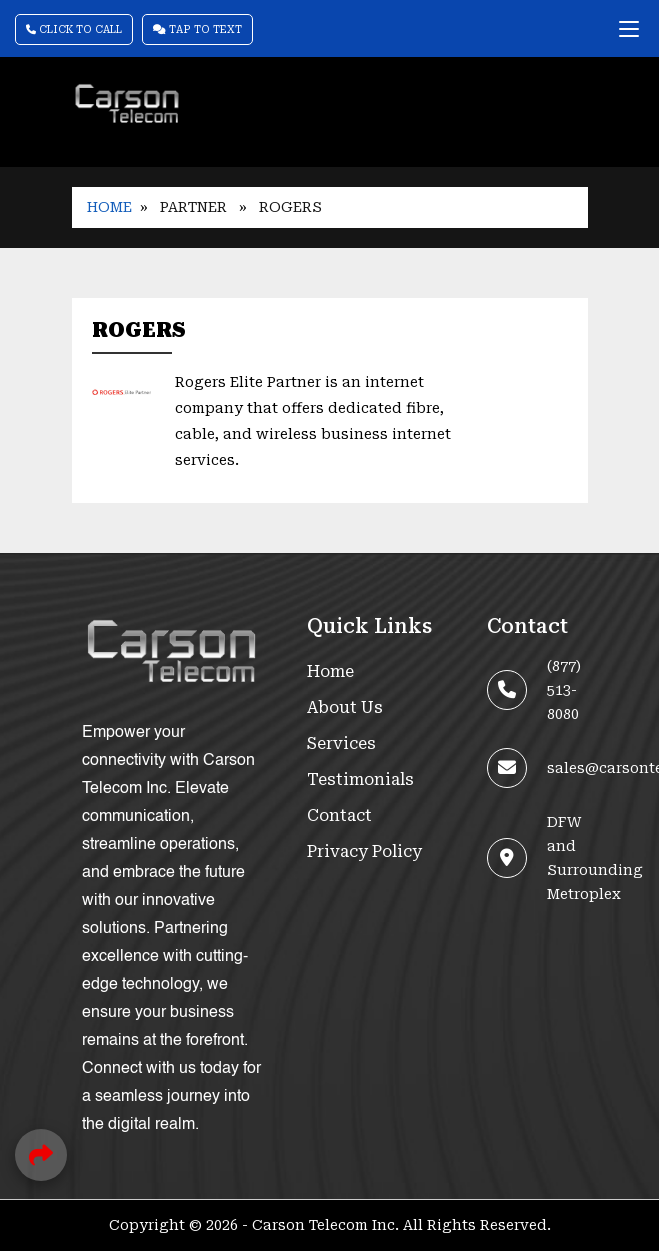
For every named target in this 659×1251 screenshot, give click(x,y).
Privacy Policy (364, 851)
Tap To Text (197, 29)
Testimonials (360, 779)
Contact (339, 815)
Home (109, 207)
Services (341, 743)
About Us (345, 707)
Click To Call (74, 29)
